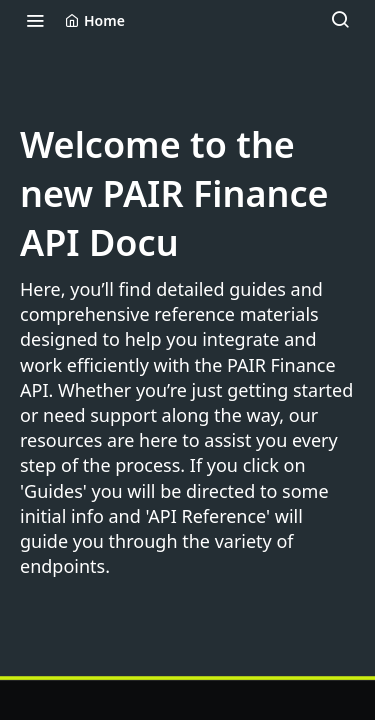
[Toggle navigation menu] (35, 20)
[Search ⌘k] (340, 20)
